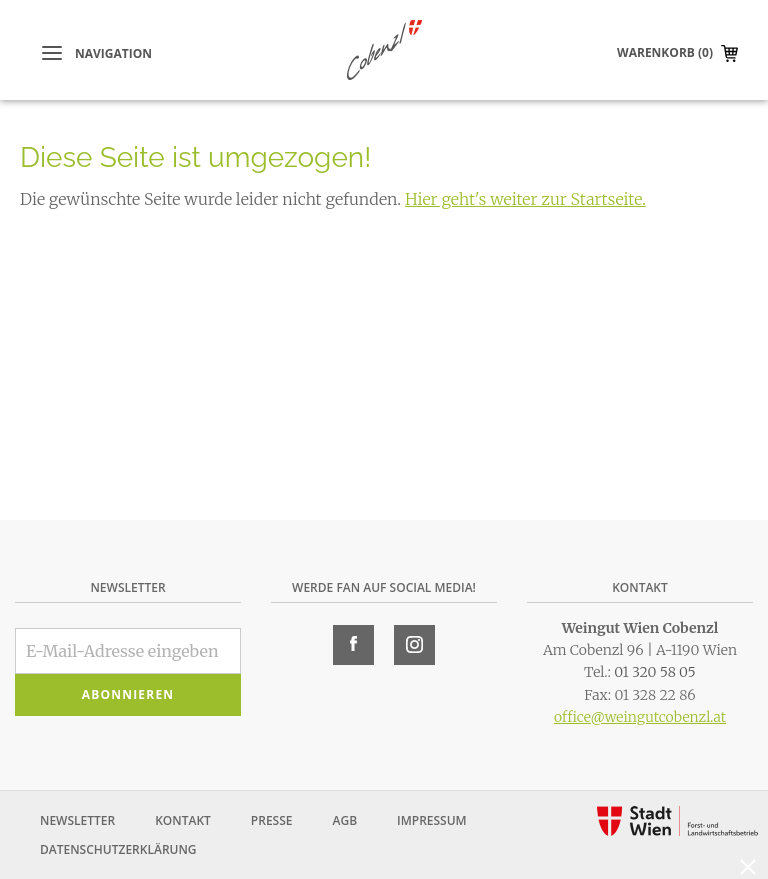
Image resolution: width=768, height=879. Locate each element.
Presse (272, 820)
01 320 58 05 (655, 672)
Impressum (432, 820)
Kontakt (183, 820)
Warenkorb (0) (665, 52)
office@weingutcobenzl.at (640, 717)
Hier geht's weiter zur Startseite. (525, 199)
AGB (344, 820)
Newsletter (77, 820)
